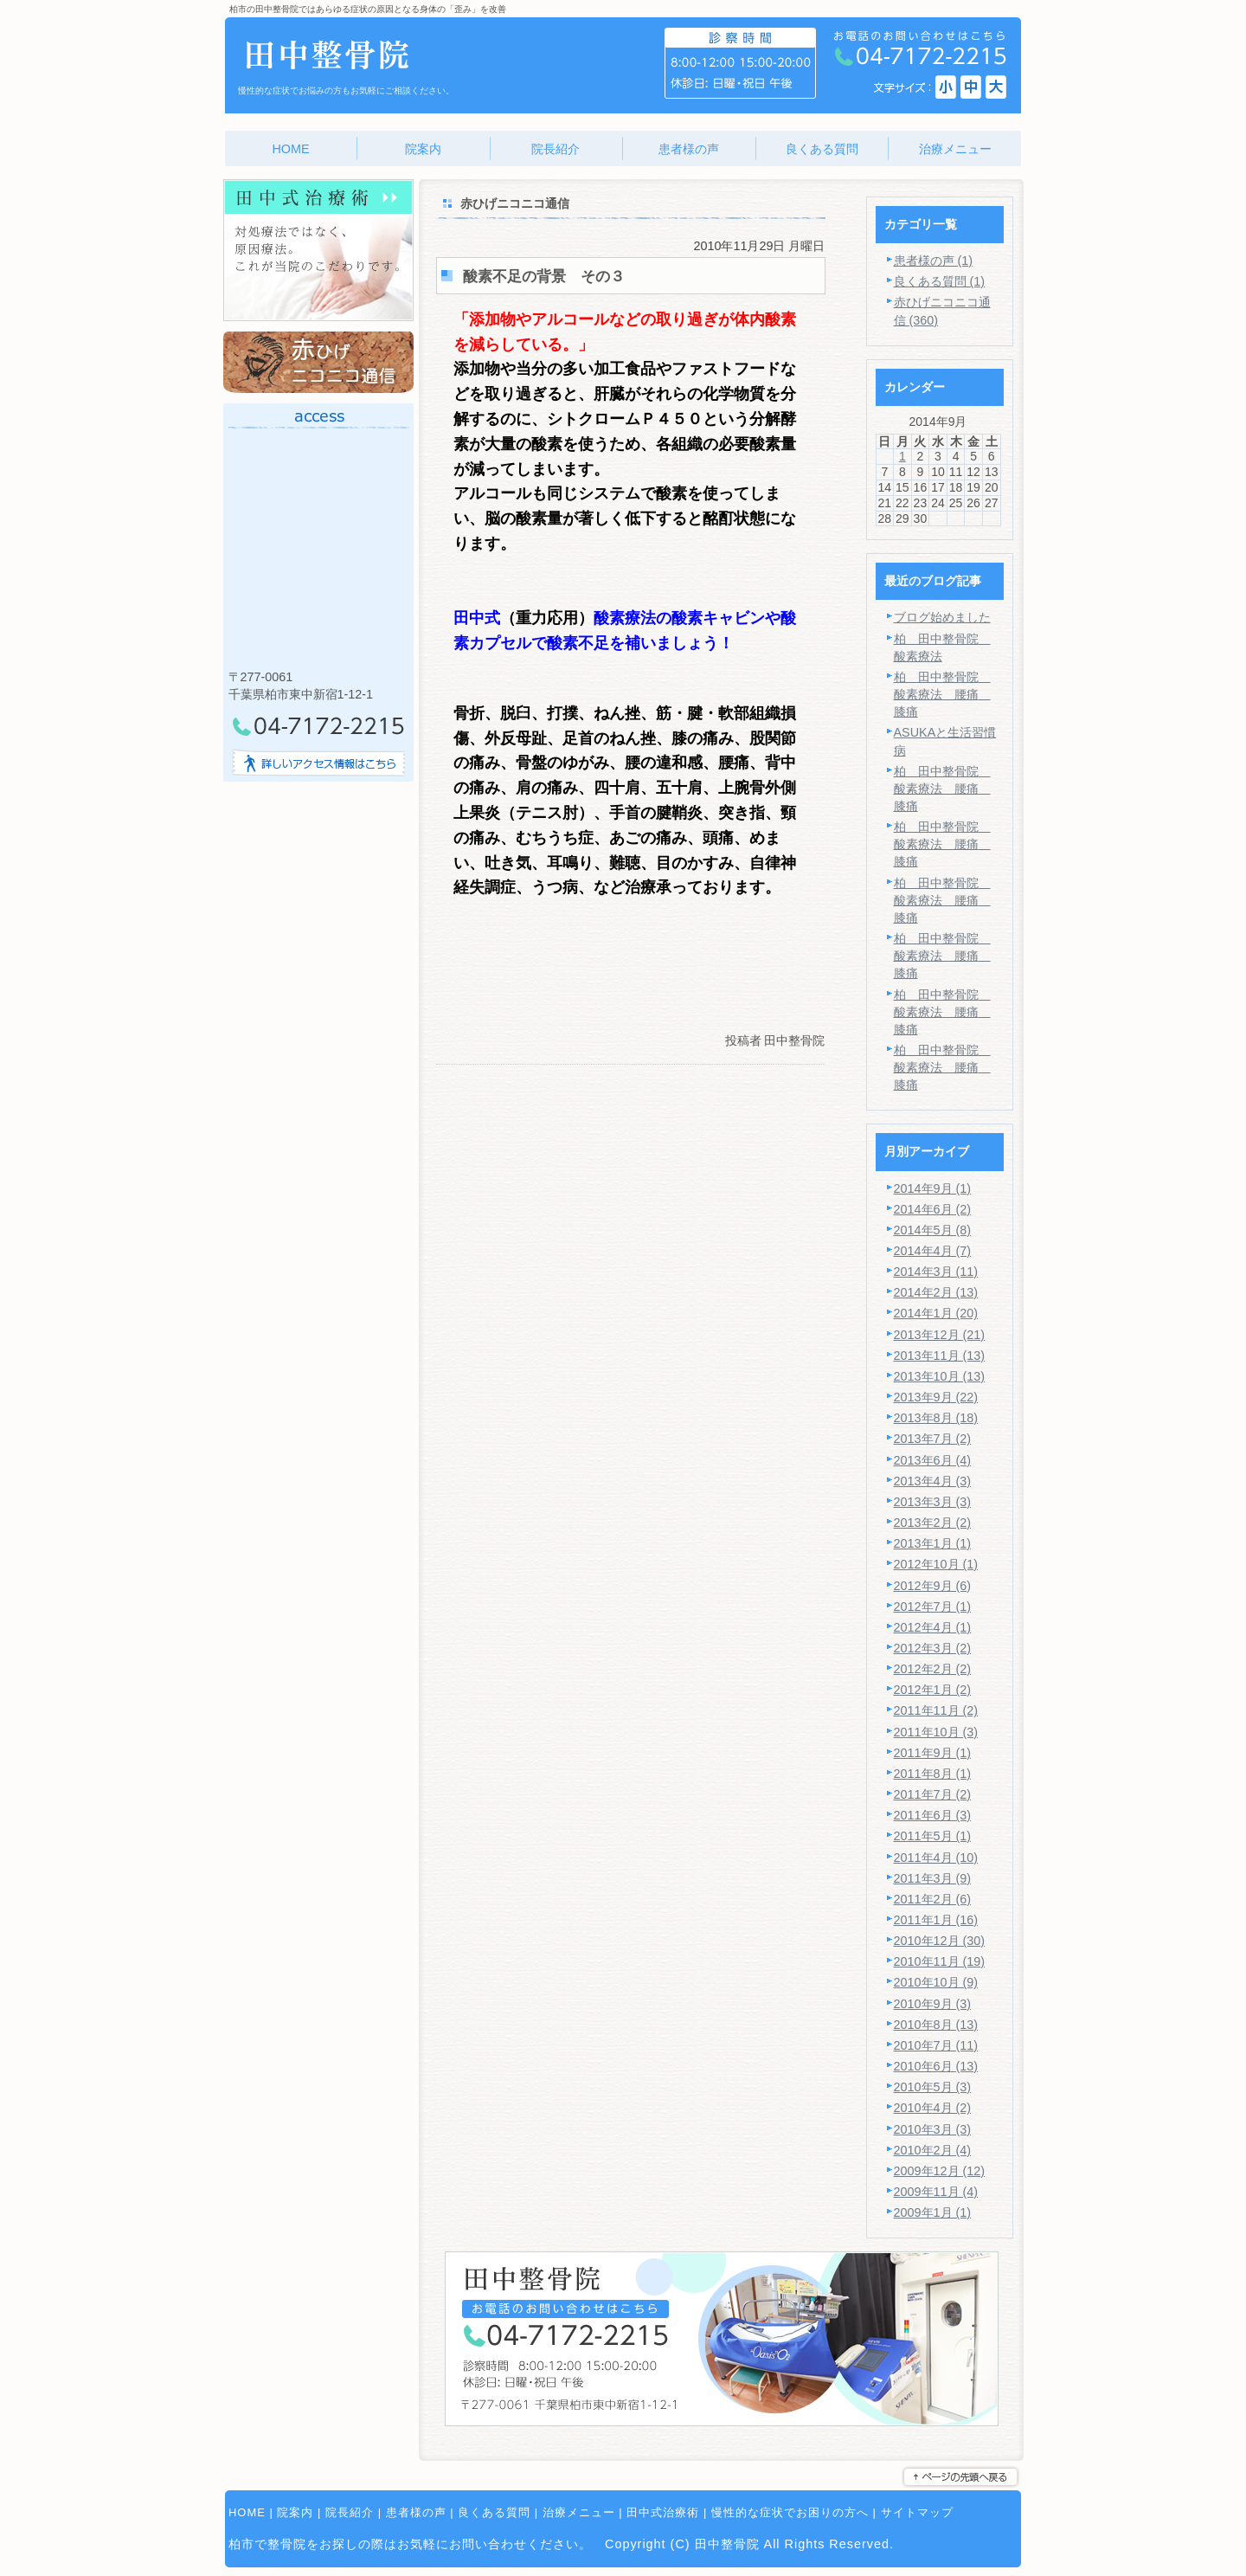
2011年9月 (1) (933, 1753)
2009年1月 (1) (933, 2212)
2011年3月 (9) (933, 1878)
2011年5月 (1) (933, 1836)
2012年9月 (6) (933, 1586)
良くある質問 (494, 2512)
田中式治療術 (662, 2512)
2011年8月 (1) (933, 1774)
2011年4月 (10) (936, 1857)
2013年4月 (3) (933, 1481)
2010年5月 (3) (933, 2087)
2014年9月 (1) (933, 1188)
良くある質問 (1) (940, 281)
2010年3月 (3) (933, 2129)
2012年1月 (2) (933, 1690)
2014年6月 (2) (933, 1209)
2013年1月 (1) (933, 1543)
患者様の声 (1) (933, 260)
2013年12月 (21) (940, 1335)
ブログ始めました (942, 617)
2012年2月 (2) (933, 1669)
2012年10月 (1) (936, 1564)
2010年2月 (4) (933, 2150)
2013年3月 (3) (933, 1502)
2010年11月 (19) (940, 1961)
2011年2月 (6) (933, 1899)
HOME (247, 2512)
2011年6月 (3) (933, 1815)
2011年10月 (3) (936, 1732)
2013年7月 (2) (933, 1439)
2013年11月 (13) (940, 1355)
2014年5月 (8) (933, 1230)
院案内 (295, 2512)
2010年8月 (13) (936, 2025)
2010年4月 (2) (933, 2108)
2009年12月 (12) (940, 2171)
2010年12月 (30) (940, 1941)
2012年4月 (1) (933, 1627)
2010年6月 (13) (936, 2066)
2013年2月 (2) (933, 1523)
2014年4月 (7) (933, 1251)
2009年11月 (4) (936, 2192)
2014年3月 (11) (936, 1271)
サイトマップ (917, 2512)
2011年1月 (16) (936, 1920)
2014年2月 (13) (936, 1292)
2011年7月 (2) (933, 1794)
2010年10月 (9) (936, 1982)
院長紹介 (349, 2512)
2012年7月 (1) (933, 1606)
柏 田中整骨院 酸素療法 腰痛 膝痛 (942, 694)
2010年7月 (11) (936, 2045)
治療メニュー (579, 2512)
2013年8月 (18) (936, 1418)
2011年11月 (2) (936, 1710)
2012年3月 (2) (933, 1648)
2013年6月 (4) (933, 1460)
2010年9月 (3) (933, 2004)
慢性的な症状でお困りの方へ (790, 2512)
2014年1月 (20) (936, 1313)
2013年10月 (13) (940, 1376)
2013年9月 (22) (936, 1397)
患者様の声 (416, 2512)
